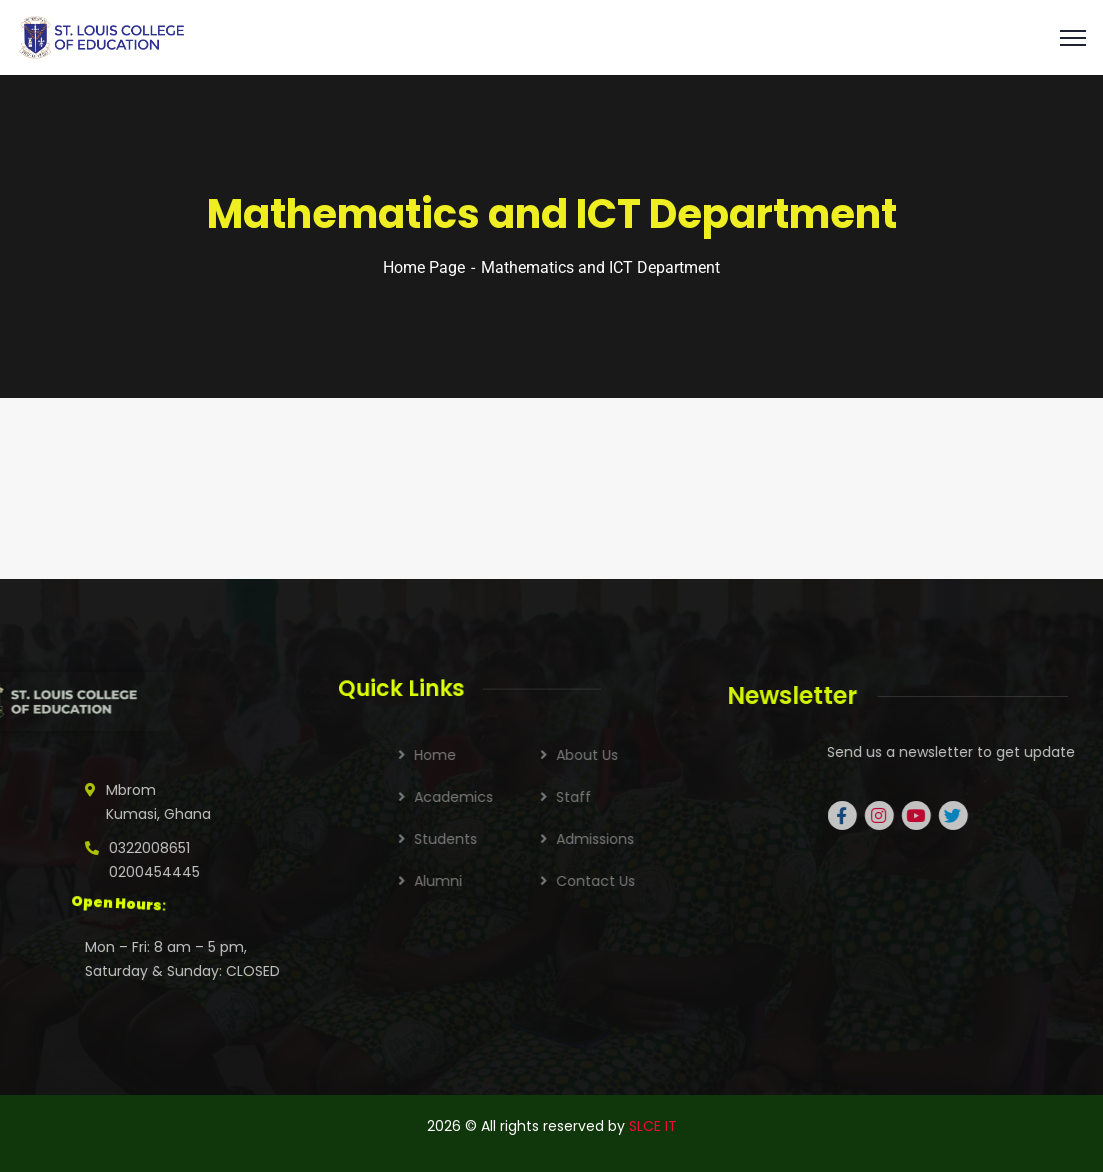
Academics (541, 797)
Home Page (424, 267)
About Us (675, 755)
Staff (661, 797)
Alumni (526, 881)
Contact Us (683, 881)
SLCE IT (653, 1126)
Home (523, 755)
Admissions (683, 839)
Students (533, 839)
